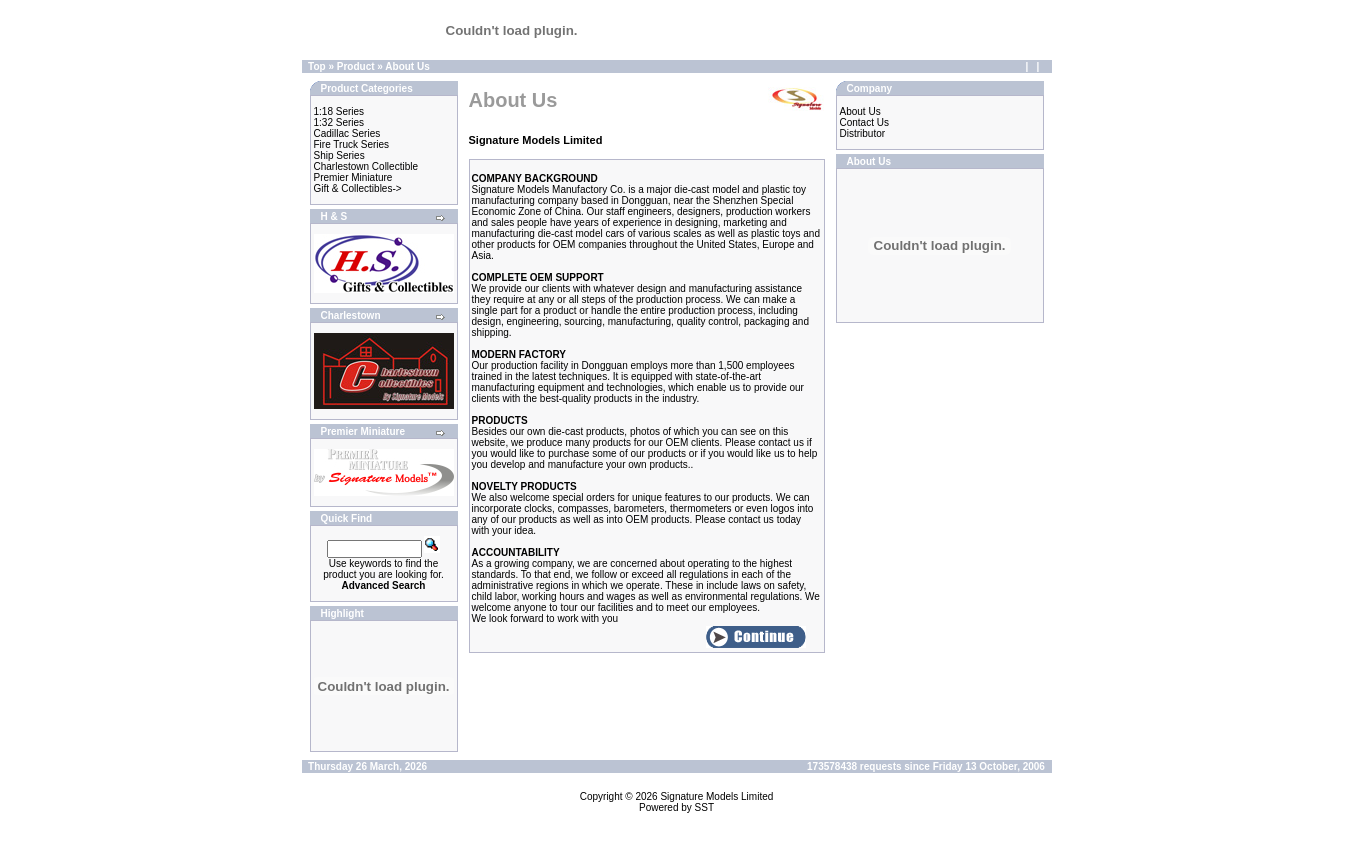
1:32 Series (339, 122)
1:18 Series (339, 111)
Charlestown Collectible (366, 166)
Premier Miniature (353, 177)
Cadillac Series (347, 133)
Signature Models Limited (716, 796)
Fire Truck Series (352, 144)
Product (356, 66)
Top (317, 66)
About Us (407, 66)
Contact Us (864, 122)
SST (704, 807)
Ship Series (339, 155)
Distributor (863, 133)
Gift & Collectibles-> (358, 188)
